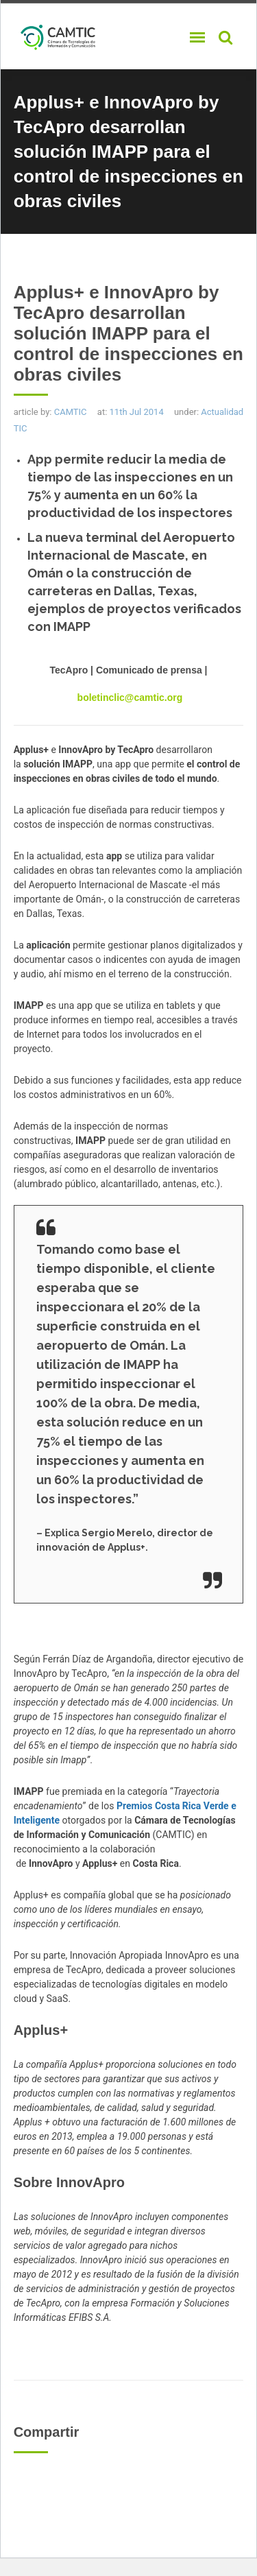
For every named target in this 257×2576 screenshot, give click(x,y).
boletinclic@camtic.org (130, 697)
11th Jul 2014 (137, 412)
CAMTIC (70, 412)
